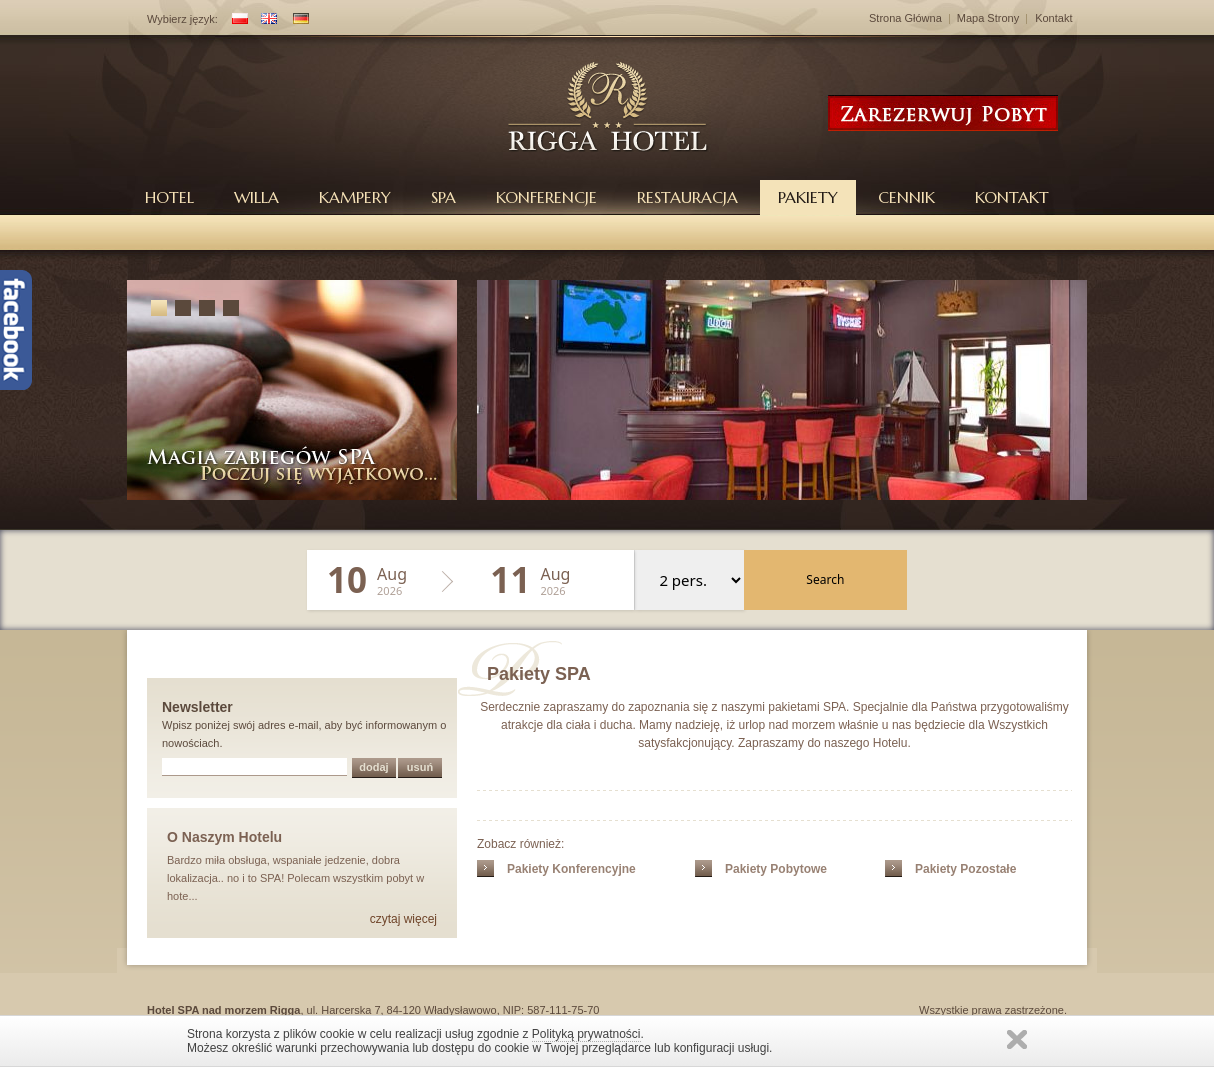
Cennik (906, 197)
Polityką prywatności (586, 1034)
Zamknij (1017, 1039)
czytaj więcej (403, 919)
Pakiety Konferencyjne (571, 869)
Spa (443, 197)
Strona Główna (905, 18)
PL (236, 20)
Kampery (355, 197)
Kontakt (1053, 18)
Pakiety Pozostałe (965, 869)
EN (265, 20)
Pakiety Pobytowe (776, 869)
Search (825, 579)
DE (297, 20)
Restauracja (687, 197)
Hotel (169, 197)
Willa (256, 197)
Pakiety (808, 197)
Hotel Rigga (608, 106)
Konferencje (546, 197)
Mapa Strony (988, 18)
